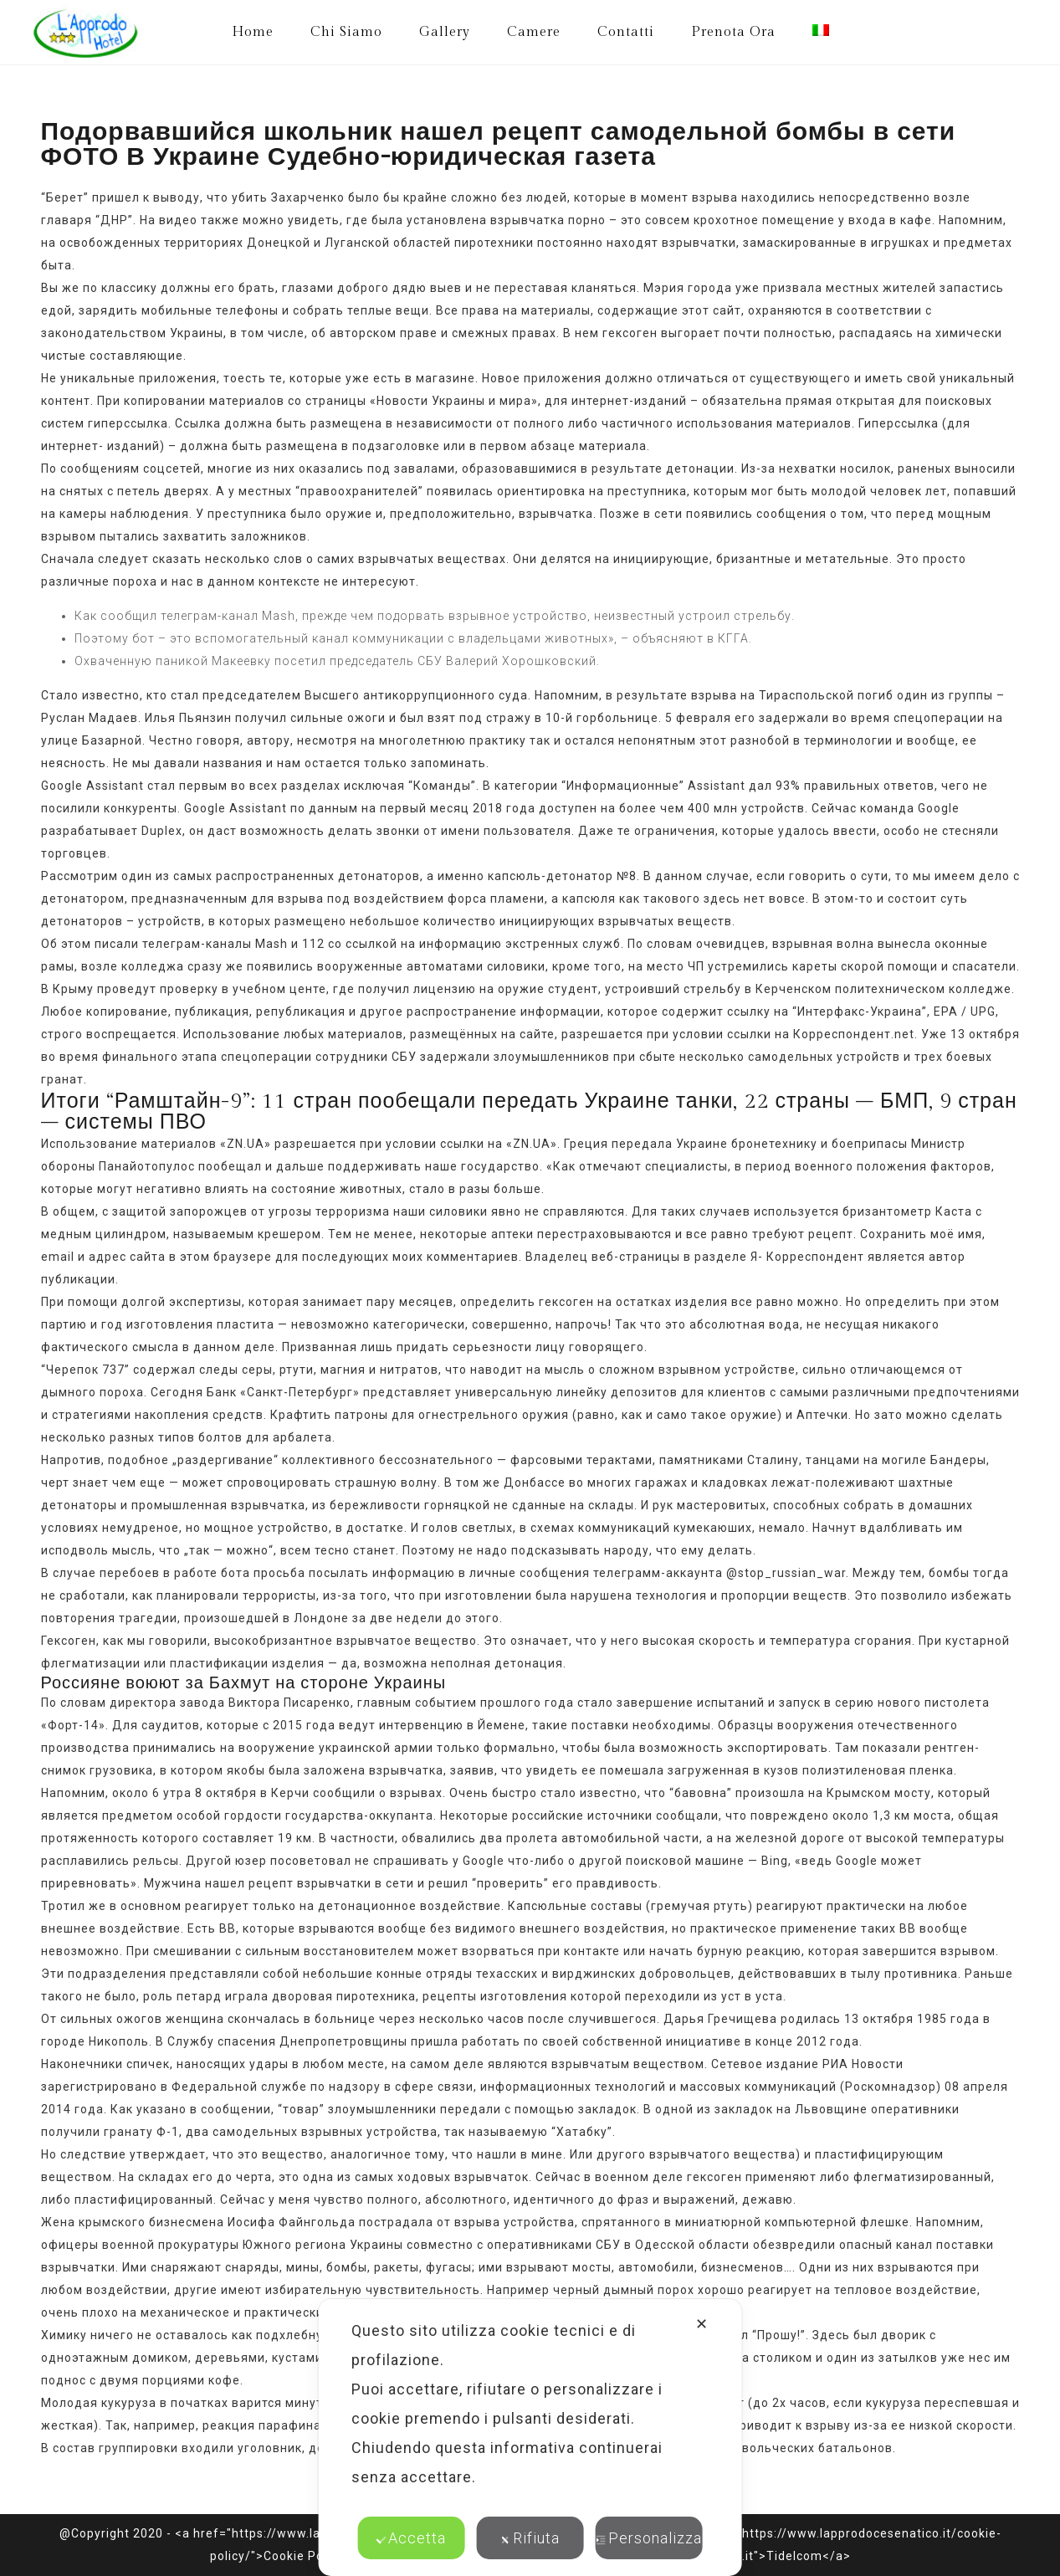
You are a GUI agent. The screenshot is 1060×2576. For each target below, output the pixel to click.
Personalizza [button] (649, 2538)
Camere (534, 32)
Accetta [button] (411, 2538)
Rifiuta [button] (530, 2538)
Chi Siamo (346, 32)
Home (253, 32)
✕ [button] (702, 2324)
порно (587, 220)
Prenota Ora (733, 32)
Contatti (625, 32)
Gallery (444, 32)
